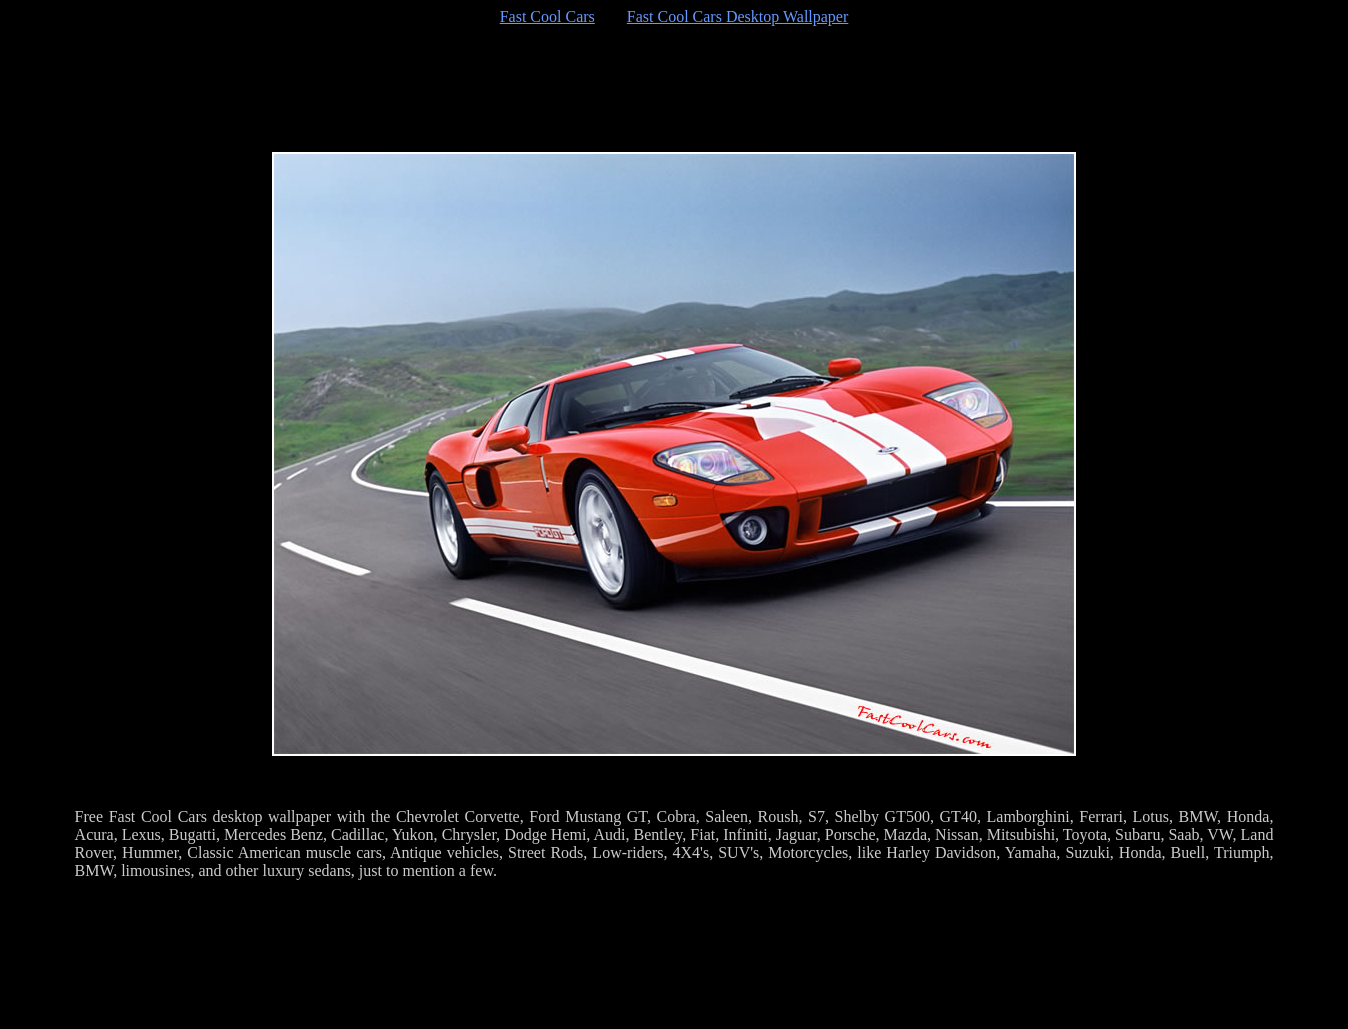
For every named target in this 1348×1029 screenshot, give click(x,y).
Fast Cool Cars (547, 16)
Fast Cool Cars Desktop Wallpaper (738, 16)
